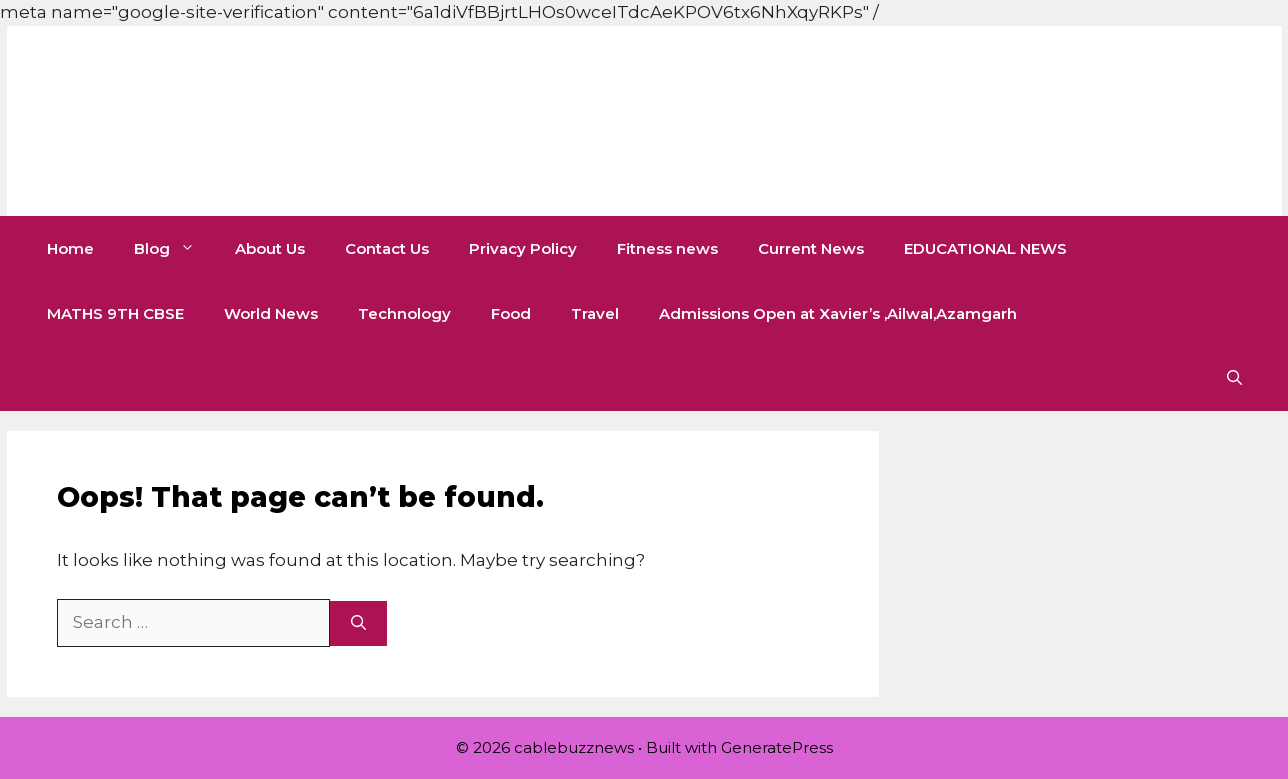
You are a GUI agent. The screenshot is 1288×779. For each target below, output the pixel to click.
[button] (1234, 378)
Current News (811, 248)
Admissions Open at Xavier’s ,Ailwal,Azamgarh (838, 313)
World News (271, 313)
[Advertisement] (364, 45)
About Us (270, 248)
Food (511, 313)
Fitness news (667, 248)
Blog (174, 248)
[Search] (358, 623)
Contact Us (387, 248)
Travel (595, 313)
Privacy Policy (523, 248)
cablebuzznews (278, 121)
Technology (404, 313)
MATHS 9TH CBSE (115, 313)
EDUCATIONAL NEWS (985, 248)
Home (70, 248)
